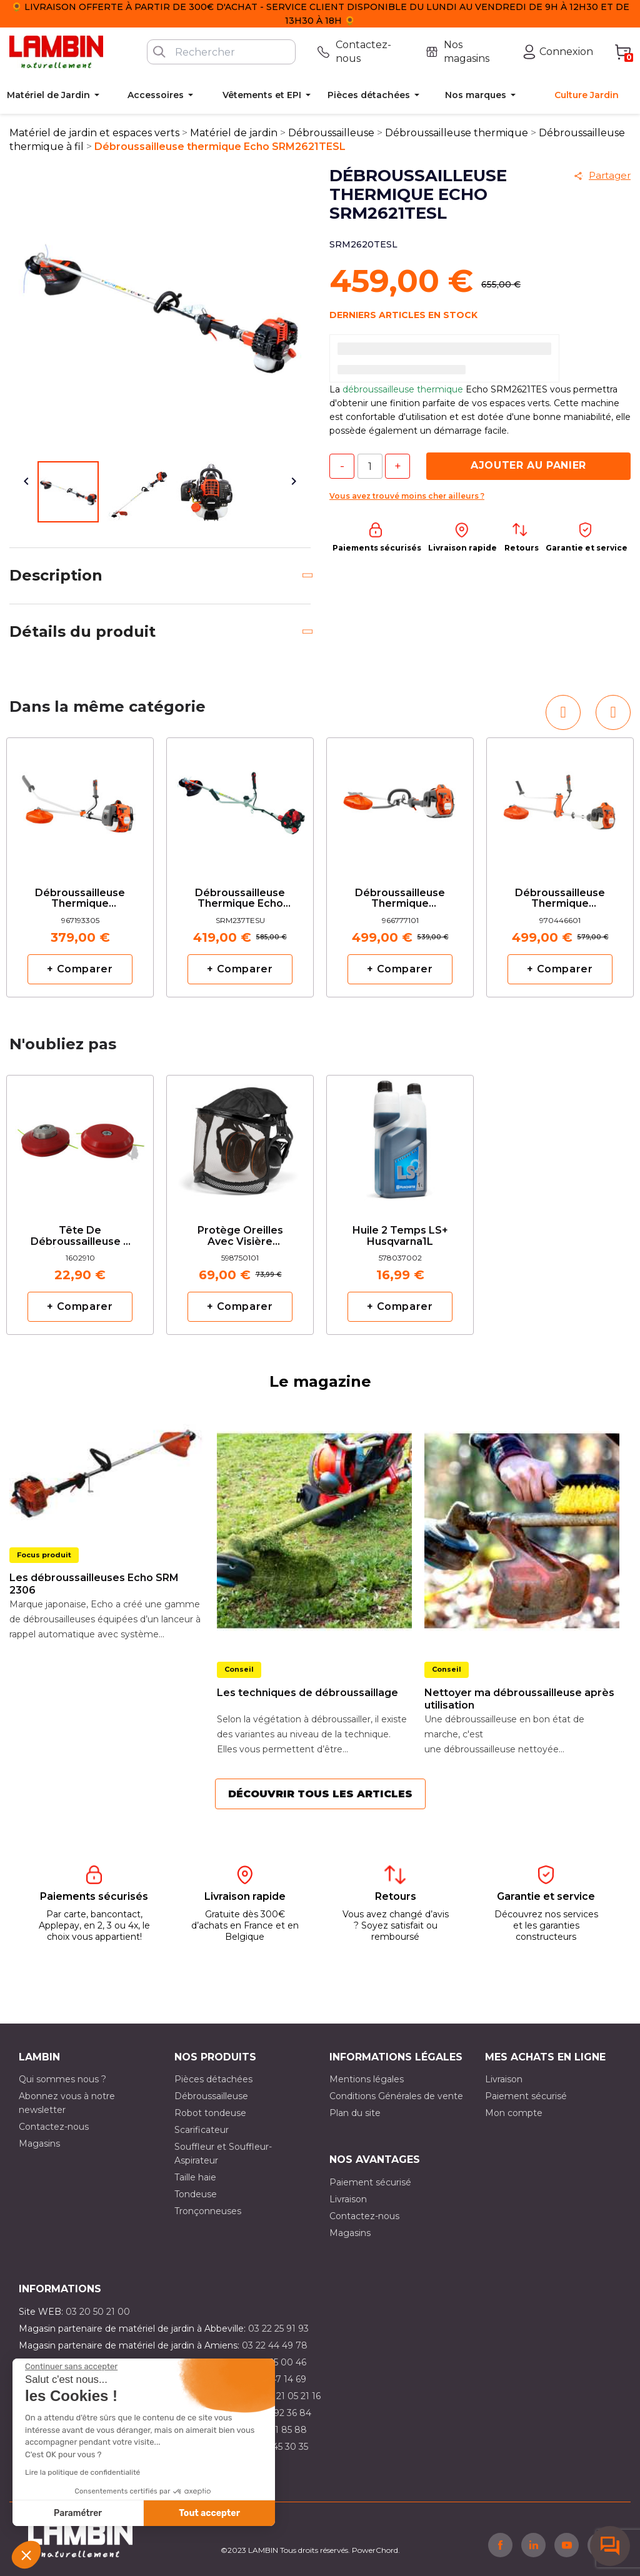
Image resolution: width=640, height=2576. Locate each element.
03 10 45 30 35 (277, 2446)
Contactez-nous (54, 2126)
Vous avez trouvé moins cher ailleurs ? (406, 496)
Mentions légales (366, 2079)
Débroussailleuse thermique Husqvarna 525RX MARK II (560, 899)
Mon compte (513, 2113)
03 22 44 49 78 (275, 2345)
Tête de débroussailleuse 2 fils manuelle (80, 1236)
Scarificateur (201, 2129)
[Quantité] (370, 466)
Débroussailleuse (211, 2096)
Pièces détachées (213, 2079)
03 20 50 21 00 (98, 2311)
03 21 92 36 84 (280, 2413)
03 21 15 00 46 (275, 2362)
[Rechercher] (221, 51)
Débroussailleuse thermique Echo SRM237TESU (240, 899)
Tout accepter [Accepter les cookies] (209, 2513)
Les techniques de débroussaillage (307, 1693)
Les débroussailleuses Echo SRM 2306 (94, 1584)
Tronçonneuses (207, 2211)
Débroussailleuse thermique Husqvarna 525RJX (400, 899)
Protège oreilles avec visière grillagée (240, 1236)
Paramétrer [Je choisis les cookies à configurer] (78, 2513)
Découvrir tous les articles (320, 1794)
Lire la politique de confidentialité (82, 2472)
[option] (80, 867)
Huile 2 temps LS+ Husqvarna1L (400, 1236)
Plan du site (355, 2113)
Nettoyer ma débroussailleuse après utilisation (519, 1699)
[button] (26, 2555)
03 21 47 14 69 (276, 2379)
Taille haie (195, 2177)
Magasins (39, 2143)
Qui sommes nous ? (62, 2079)
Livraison (503, 2079)
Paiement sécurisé (526, 2096)
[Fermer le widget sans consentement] (71, 2366)
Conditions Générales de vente (396, 2096)
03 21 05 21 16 (291, 2396)
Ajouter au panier (528, 465)
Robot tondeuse (210, 2113)
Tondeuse (195, 2194)
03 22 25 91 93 (278, 2328)
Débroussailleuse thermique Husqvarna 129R (80, 899)
